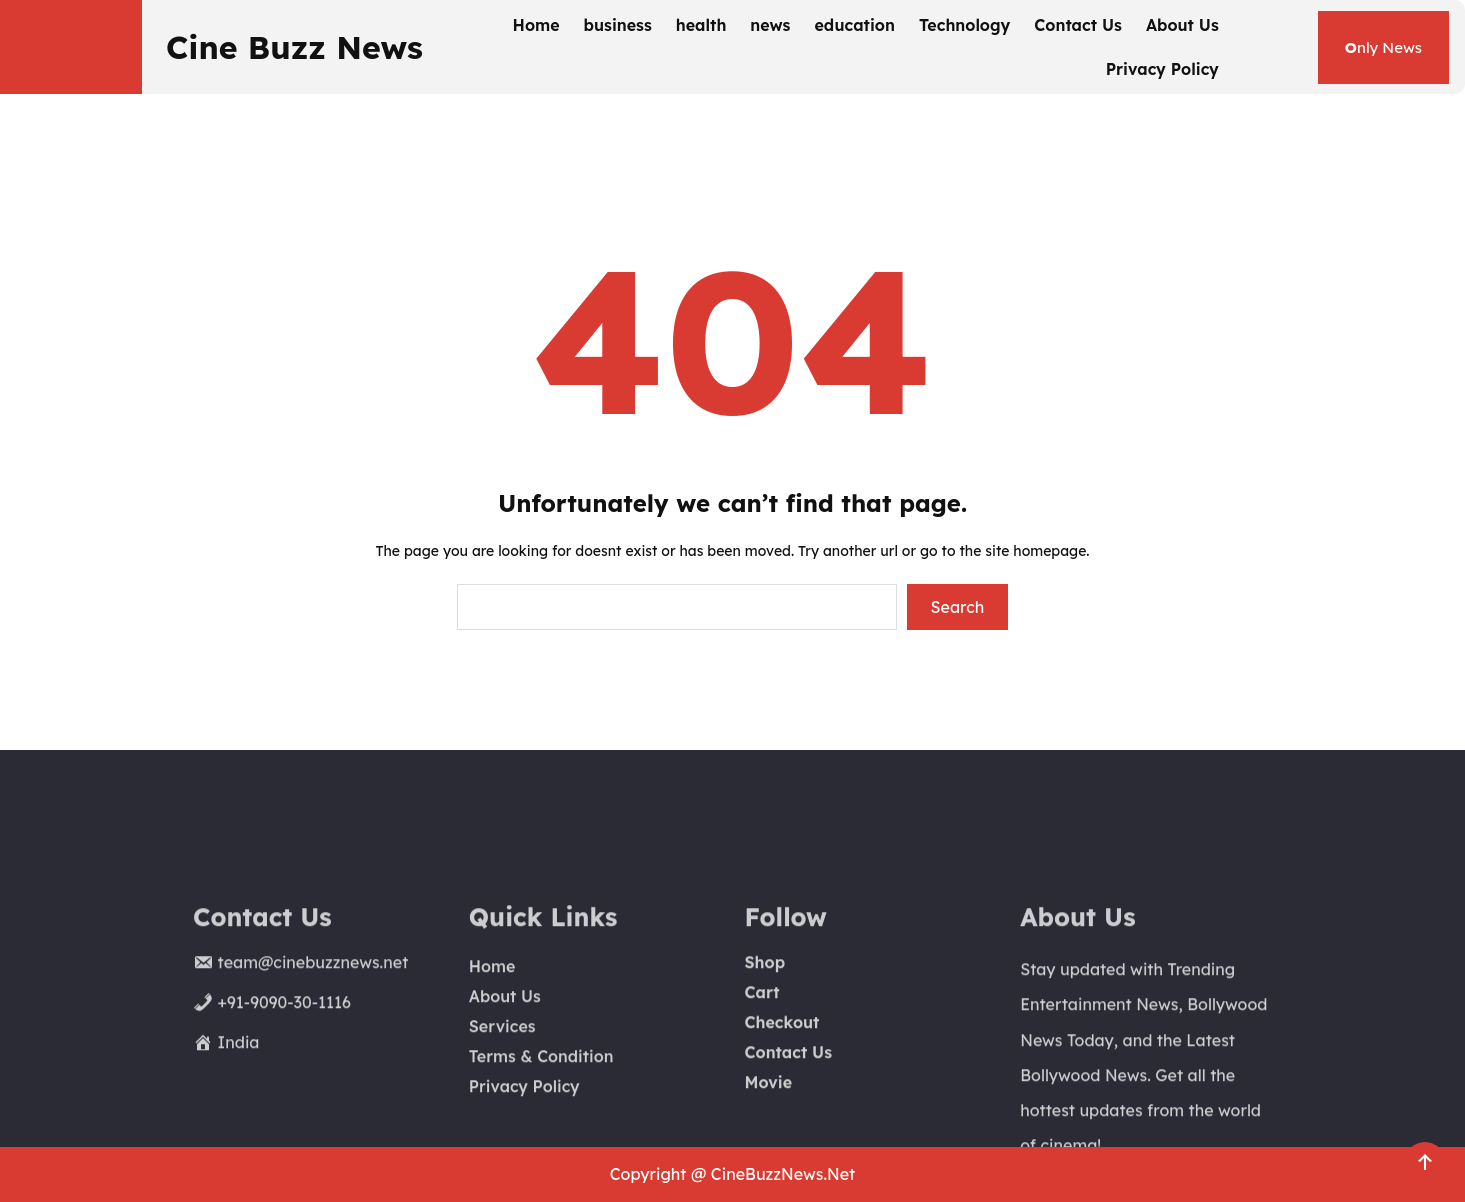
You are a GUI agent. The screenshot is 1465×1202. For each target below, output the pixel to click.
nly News (1383, 47)
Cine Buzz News (294, 47)
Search (958, 607)
